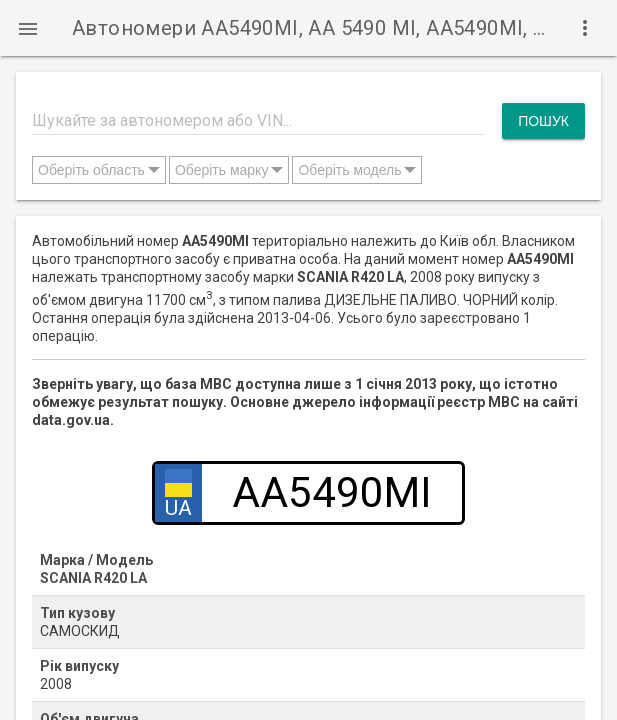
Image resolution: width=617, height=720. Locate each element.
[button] (28, 28)
